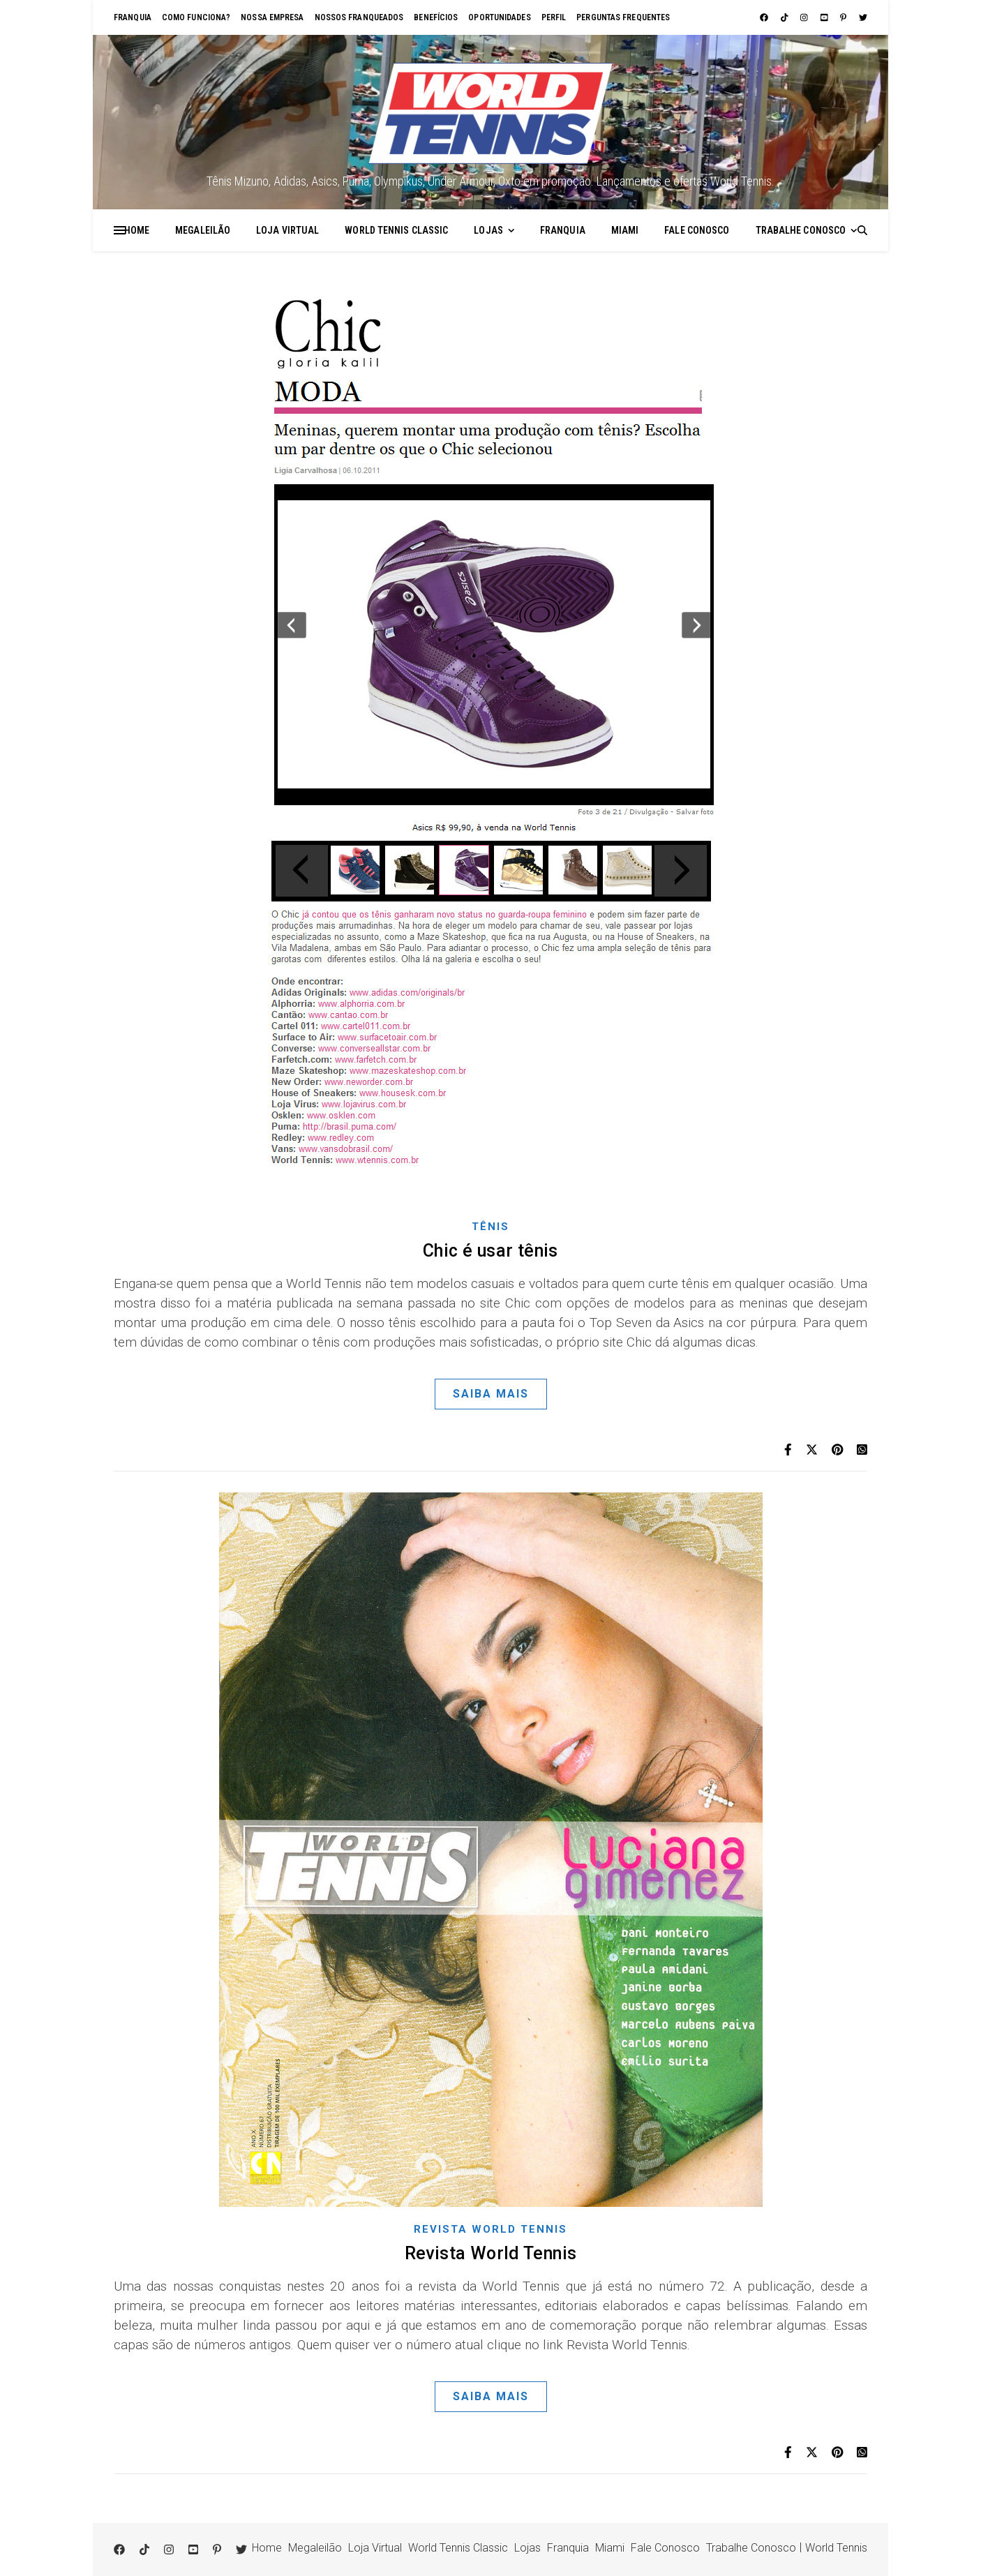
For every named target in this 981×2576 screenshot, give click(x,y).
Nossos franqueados (359, 17)
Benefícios (436, 17)
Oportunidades (499, 17)
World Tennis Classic (396, 230)
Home (136, 230)
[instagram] (805, 17)
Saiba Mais (491, 1393)
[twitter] (863, 17)
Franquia (132, 17)
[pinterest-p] (844, 17)
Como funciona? (196, 17)
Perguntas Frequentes (623, 17)
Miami (625, 230)
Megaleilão (202, 230)
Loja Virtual (287, 230)
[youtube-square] (825, 17)
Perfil (554, 17)
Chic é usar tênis (490, 1251)
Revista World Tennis (490, 2229)
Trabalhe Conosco (801, 230)
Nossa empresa (272, 17)
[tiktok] (786, 17)
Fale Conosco (696, 230)
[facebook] (765, 17)
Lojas (488, 230)
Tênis (490, 1226)
